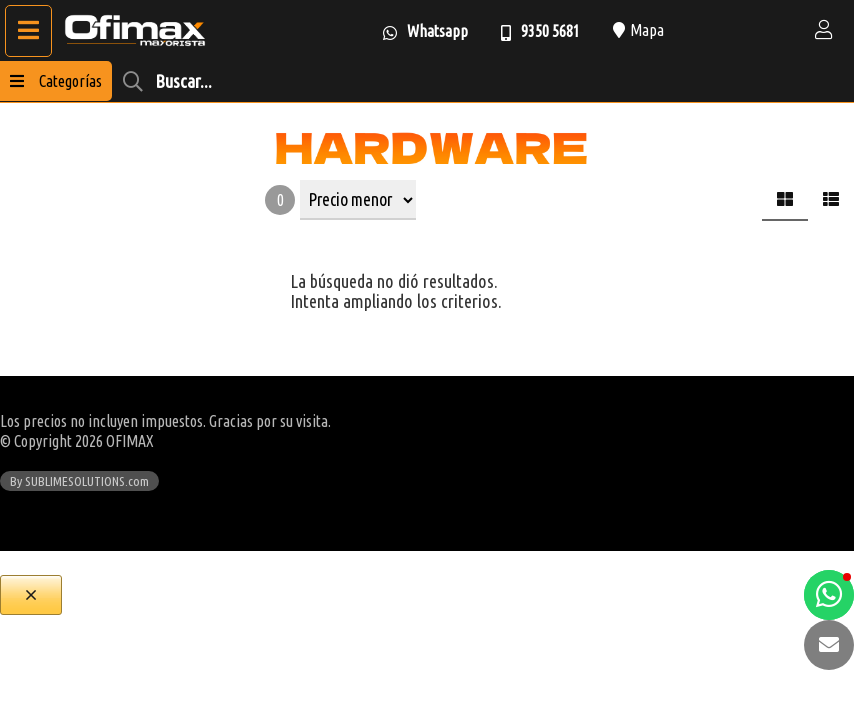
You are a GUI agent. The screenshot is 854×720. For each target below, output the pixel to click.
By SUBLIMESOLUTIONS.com (79, 481)
